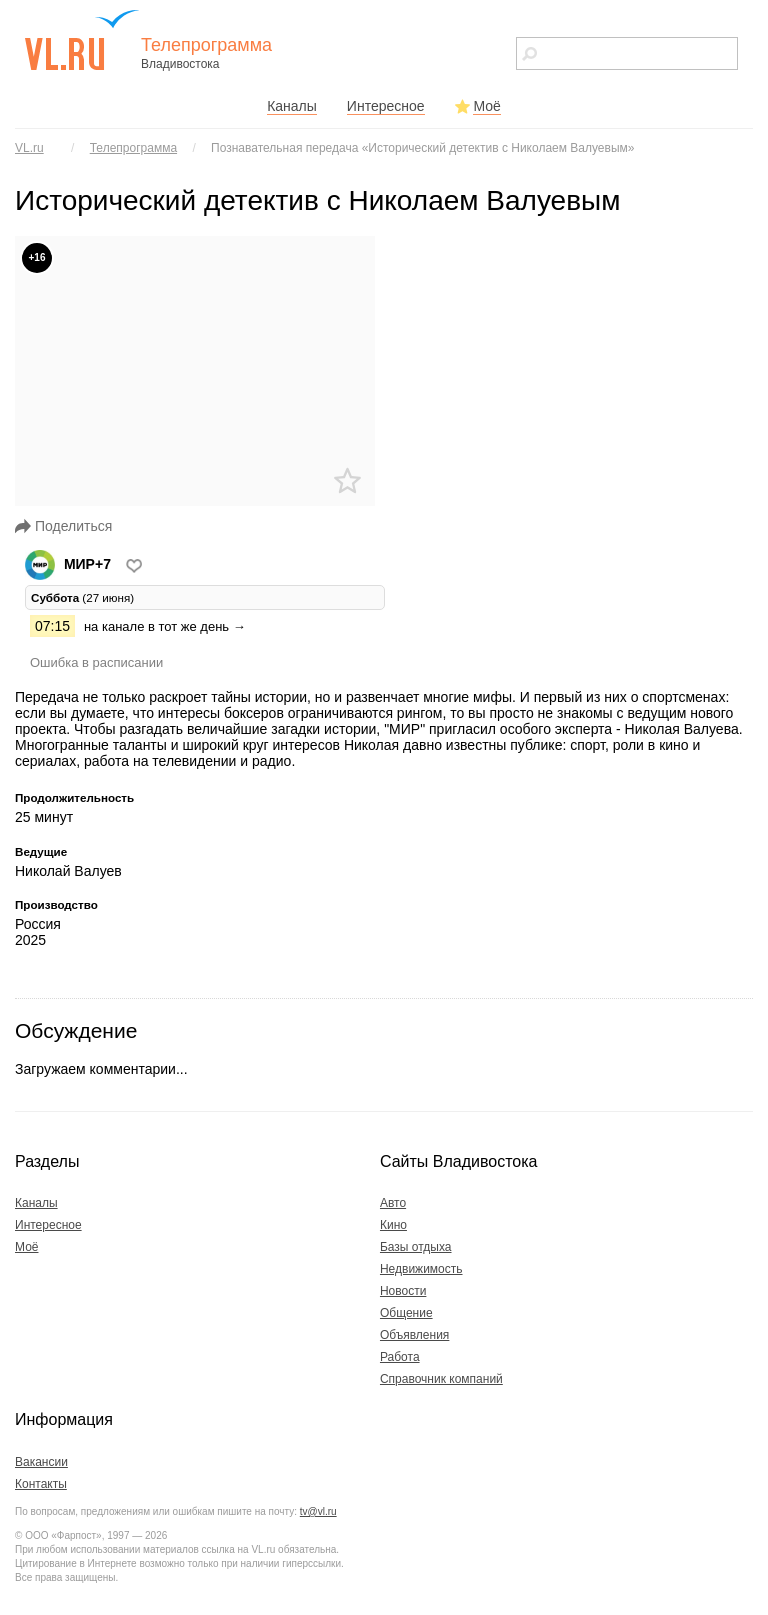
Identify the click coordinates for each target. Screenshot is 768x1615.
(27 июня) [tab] (82, 597)
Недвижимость (421, 1269)
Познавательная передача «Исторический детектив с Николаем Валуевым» (422, 148)
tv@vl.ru (318, 1511)
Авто (393, 1203)
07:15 (52, 626)
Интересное (386, 106)
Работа (400, 1357)
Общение (406, 1313)
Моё (486, 106)
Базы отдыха (416, 1247)
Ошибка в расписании (96, 662)
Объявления (414, 1335)
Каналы (292, 106)
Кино (393, 1225)
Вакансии (41, 1462)
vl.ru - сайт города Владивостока (83, 40)
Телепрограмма (133, 148)
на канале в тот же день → (165, 626)
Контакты (41, 1484)
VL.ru (29, 148)
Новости (403, 1291)
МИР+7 (70, 564)
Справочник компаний (441, 1379)
